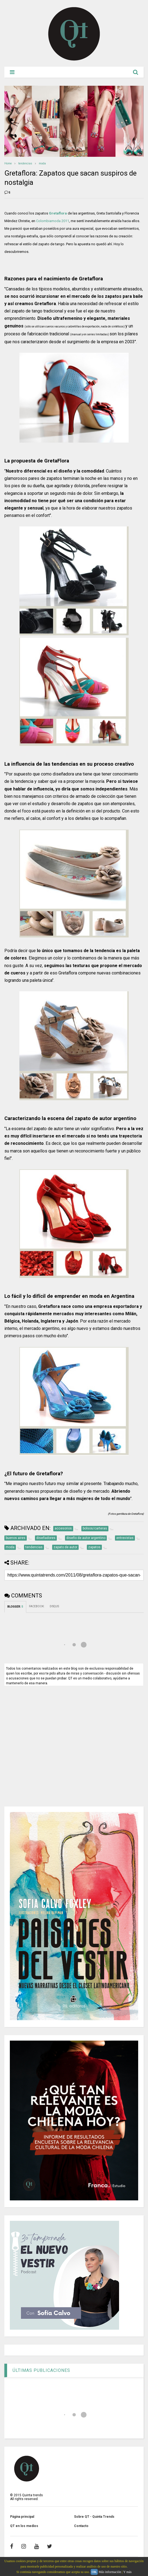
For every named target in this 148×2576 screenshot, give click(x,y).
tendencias (25, 163)
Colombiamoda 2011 (52, 221)
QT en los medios (24, 2526)
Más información (110, 2572)
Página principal (22, 2517)
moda (42, 163)
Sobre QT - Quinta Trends (94, 2517)
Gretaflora (58, 213)
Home (8, 163)
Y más (127, 2572)
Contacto (81, 2526)
